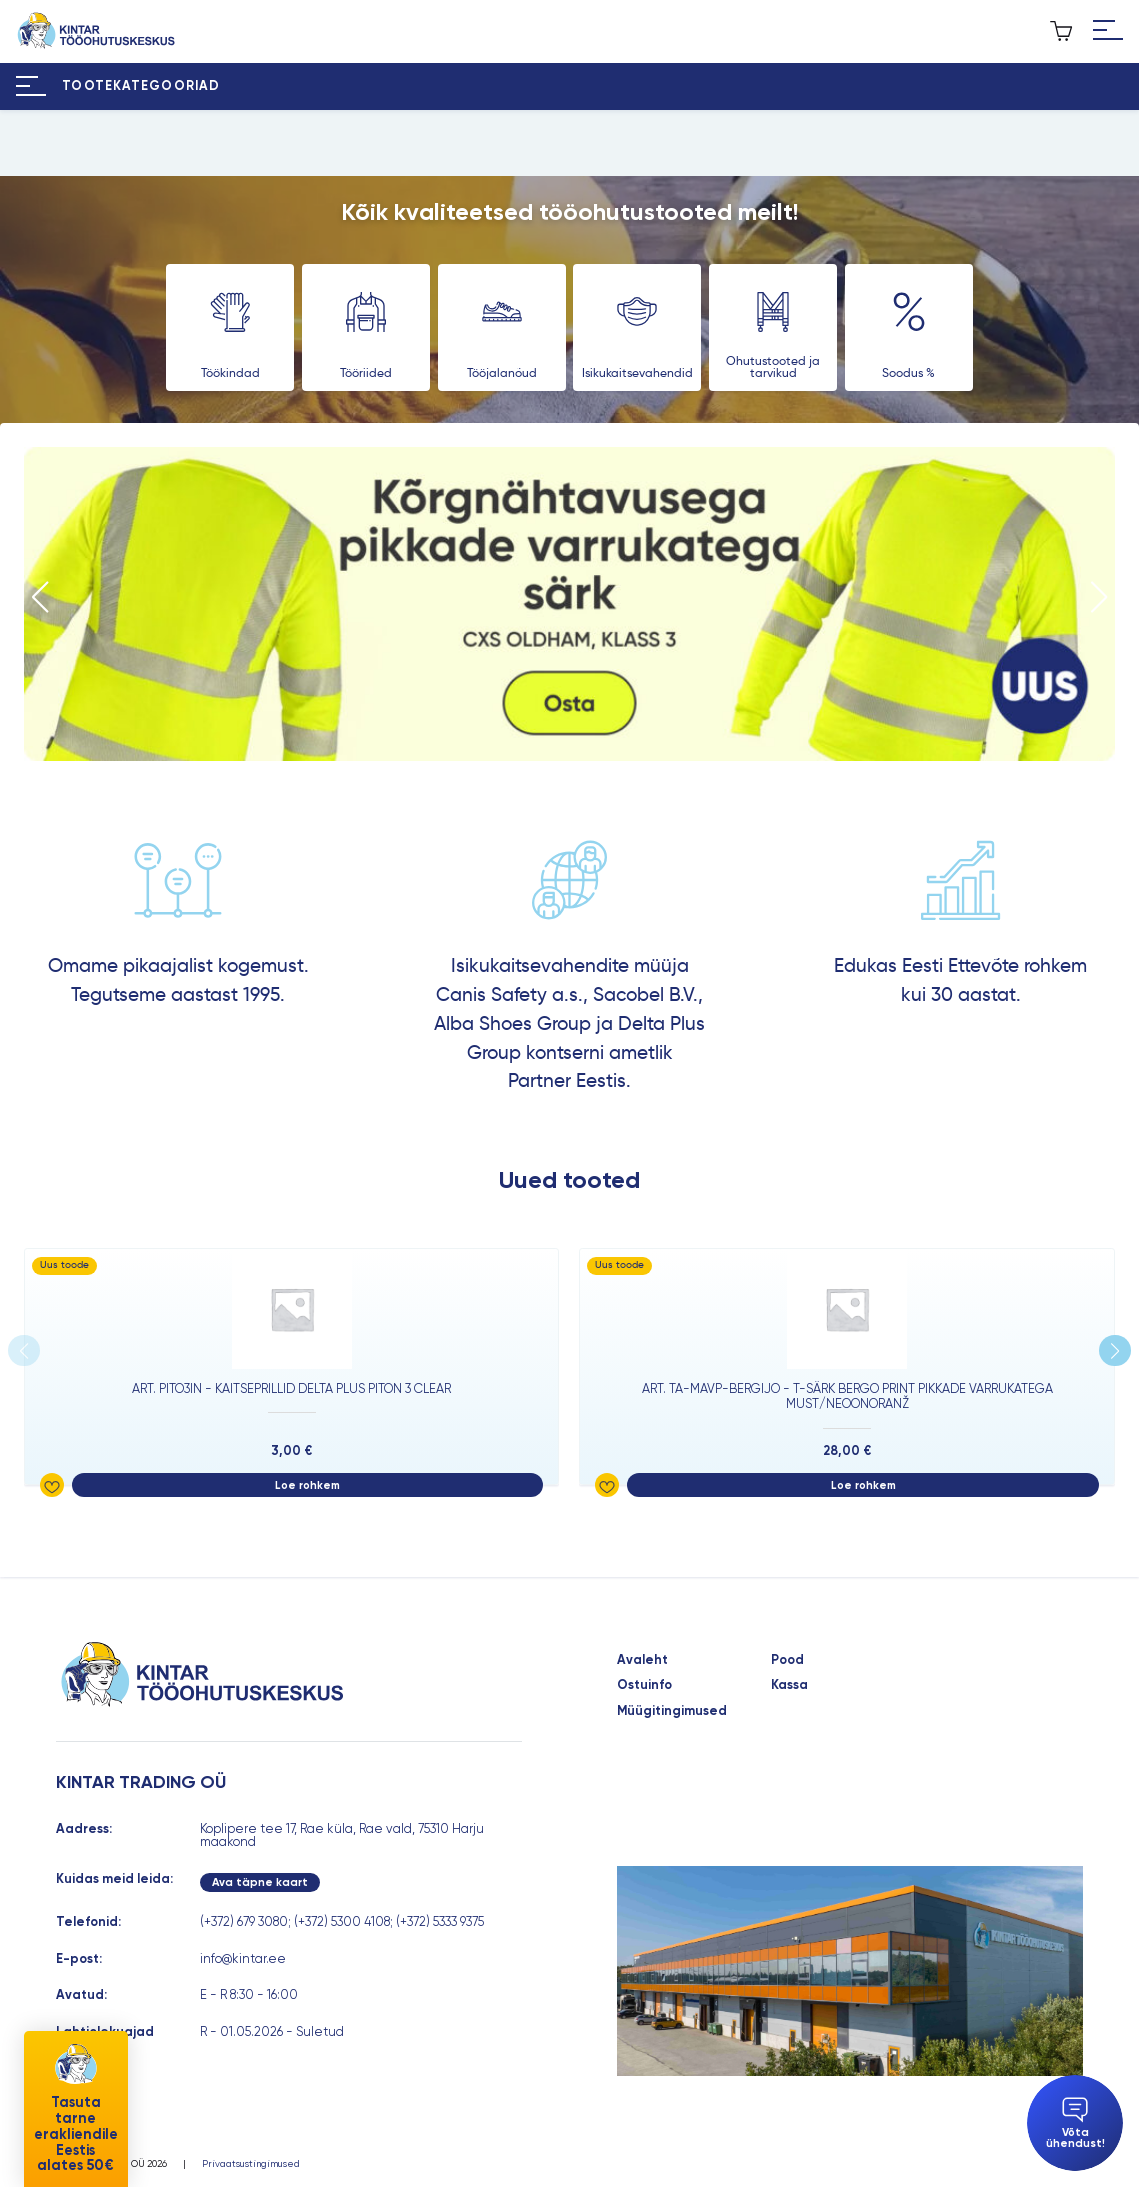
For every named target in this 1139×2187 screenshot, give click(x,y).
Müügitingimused (672, 1711)
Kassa (789, 1685)
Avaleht (642, 1660)
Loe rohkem (307, 1485)
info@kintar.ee (243, 1958)
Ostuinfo (644, 1685)
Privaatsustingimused (251, 2164)
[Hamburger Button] (1108, 31)
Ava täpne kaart (260, 1882)
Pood (787, 1660)
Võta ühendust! (1075, 2123)
